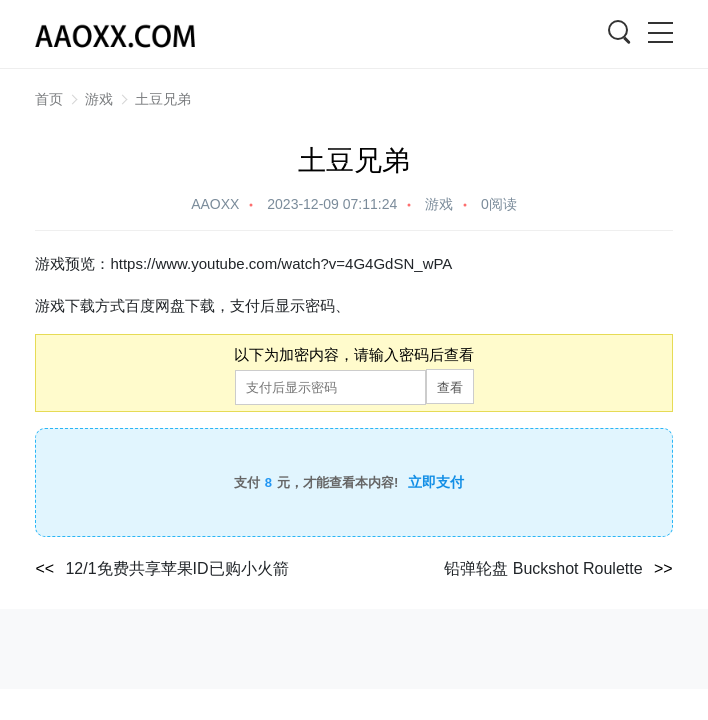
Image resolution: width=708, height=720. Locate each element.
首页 (49, 99)
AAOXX (215, 204)
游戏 (99, 99)
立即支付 (436, 482)
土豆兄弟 (163, 99)
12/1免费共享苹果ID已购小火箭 (176, 568)
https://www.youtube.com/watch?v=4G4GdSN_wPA (281, 263)
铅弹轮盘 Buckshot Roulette (543, 568)
